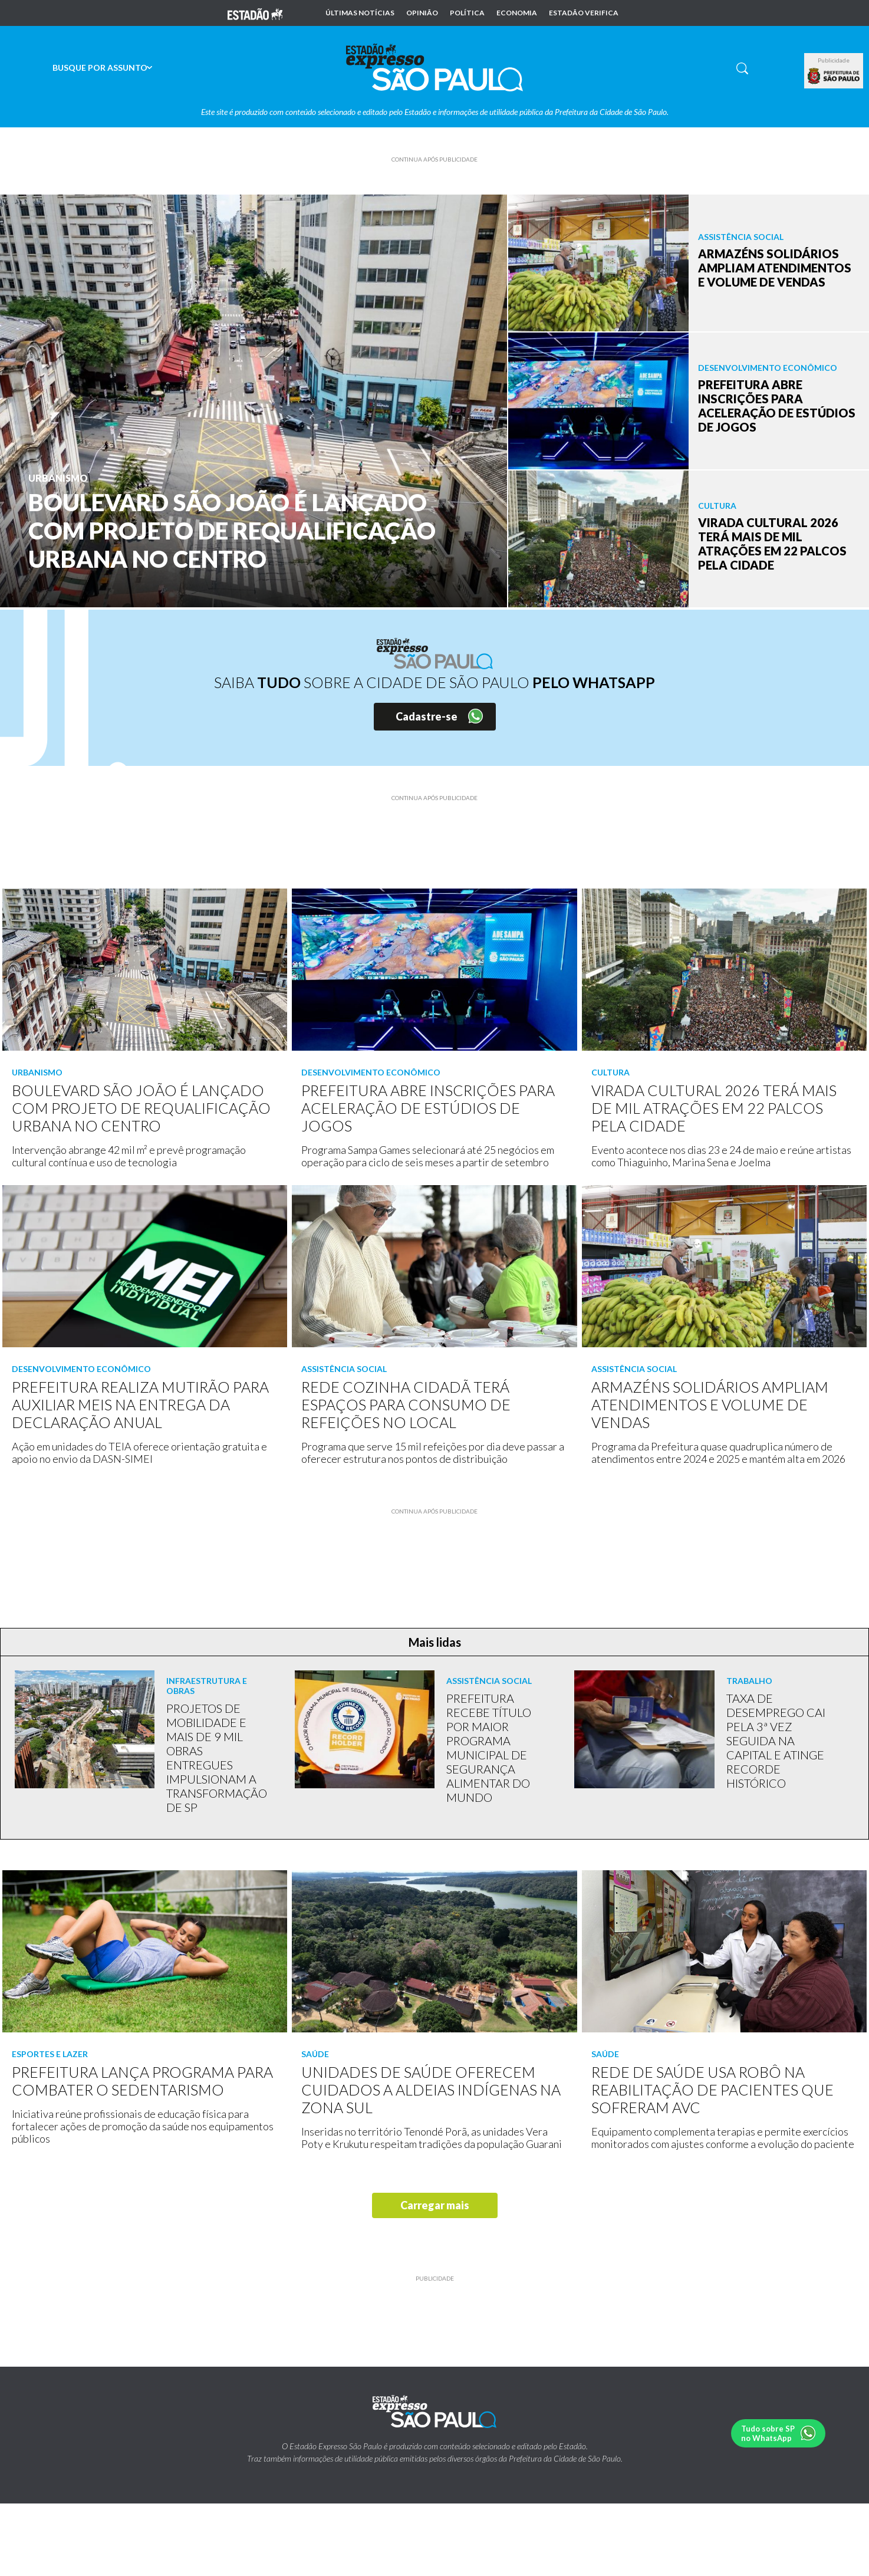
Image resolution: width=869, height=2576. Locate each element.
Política (467, 13)
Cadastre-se (426, 716)
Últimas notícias (359, 13)
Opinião (422, 13)
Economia (516, 13)
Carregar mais (434, 2205)
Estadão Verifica (583, 13)
